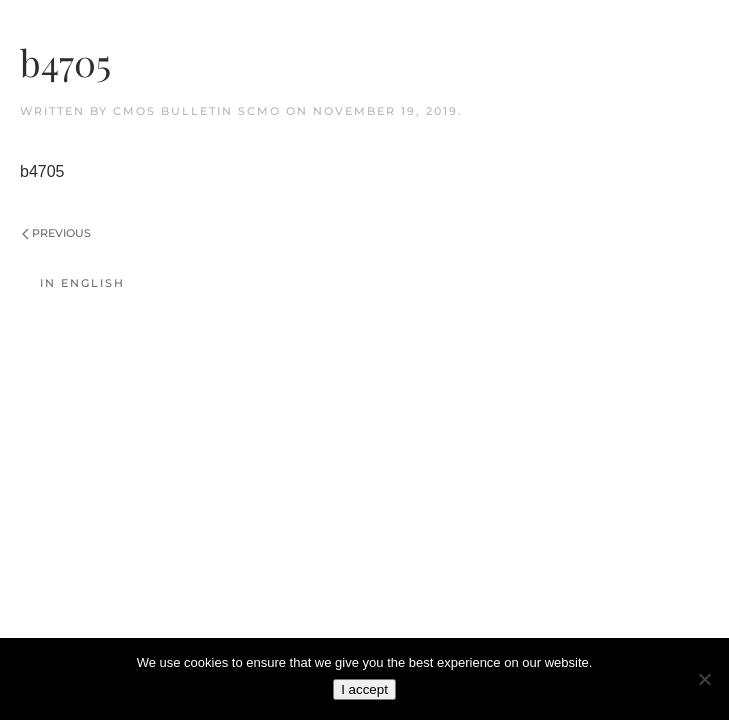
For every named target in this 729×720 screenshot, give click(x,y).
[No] (704, 679)
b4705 (42, 171)
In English (82, 283)
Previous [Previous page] (56, 233)
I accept (364, 689)
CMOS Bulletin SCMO (197, 111)
